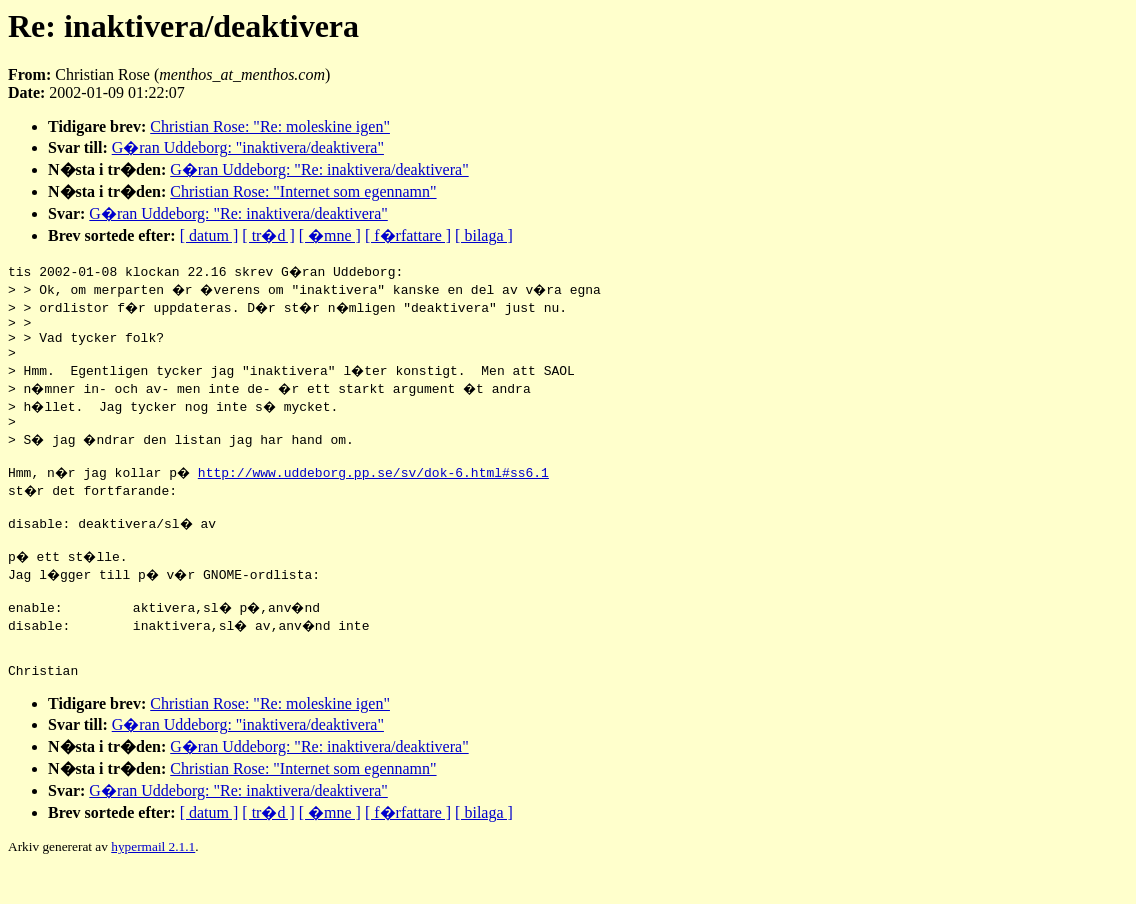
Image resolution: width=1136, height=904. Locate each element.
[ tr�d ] (268, 235)
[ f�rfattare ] (408, 235)
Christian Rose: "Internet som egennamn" (303, 191)
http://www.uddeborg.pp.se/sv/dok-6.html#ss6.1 (378, 487)
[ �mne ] (330, 235)
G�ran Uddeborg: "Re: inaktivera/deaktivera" (319, 169)
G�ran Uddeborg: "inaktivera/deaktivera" (248, 147)
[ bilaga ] (484, 235)
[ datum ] (209, 235)
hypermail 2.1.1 (153, 879)
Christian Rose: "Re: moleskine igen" (270, 126)
